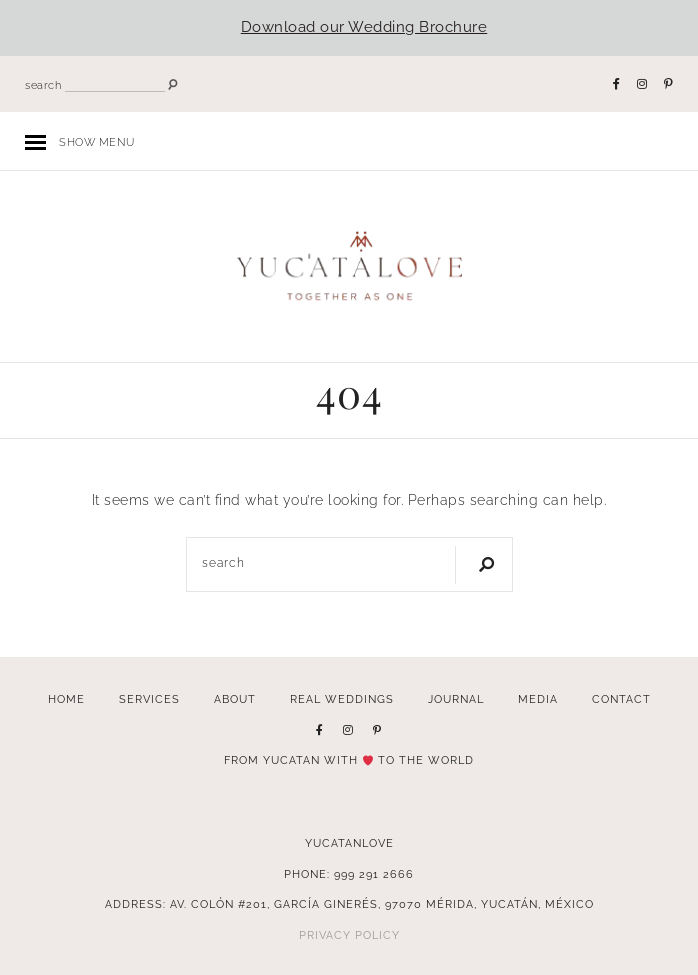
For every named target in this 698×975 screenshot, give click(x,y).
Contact (621, 699)
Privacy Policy (349, 935)
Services (149, 699)
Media (538, 699)
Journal (456, 699)
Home (66, 699)
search (43, 85)
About (235, 699)
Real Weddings (342, 699)
